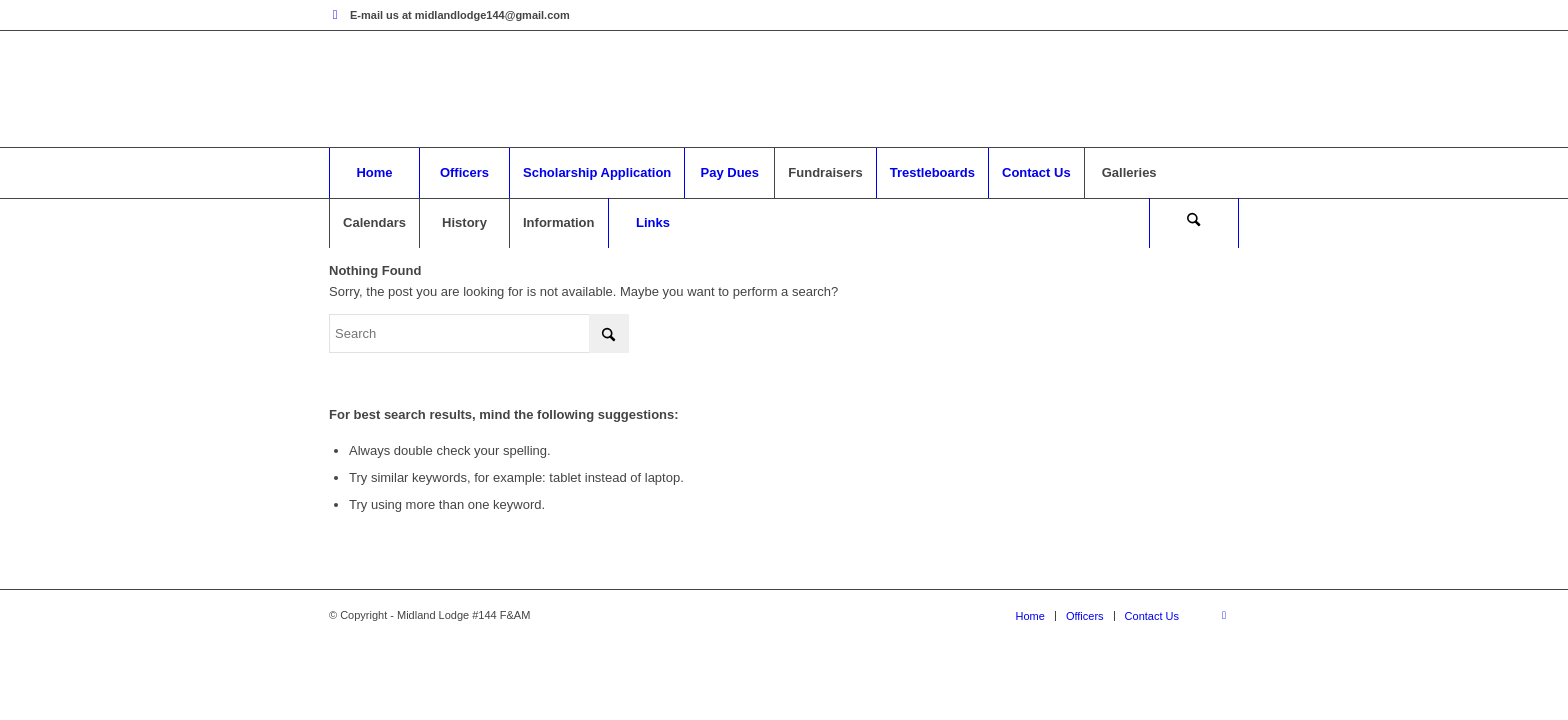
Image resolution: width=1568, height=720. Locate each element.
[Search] (1194, 223)
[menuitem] (374, 173)
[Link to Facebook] (335, 15)
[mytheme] (784, 89)
